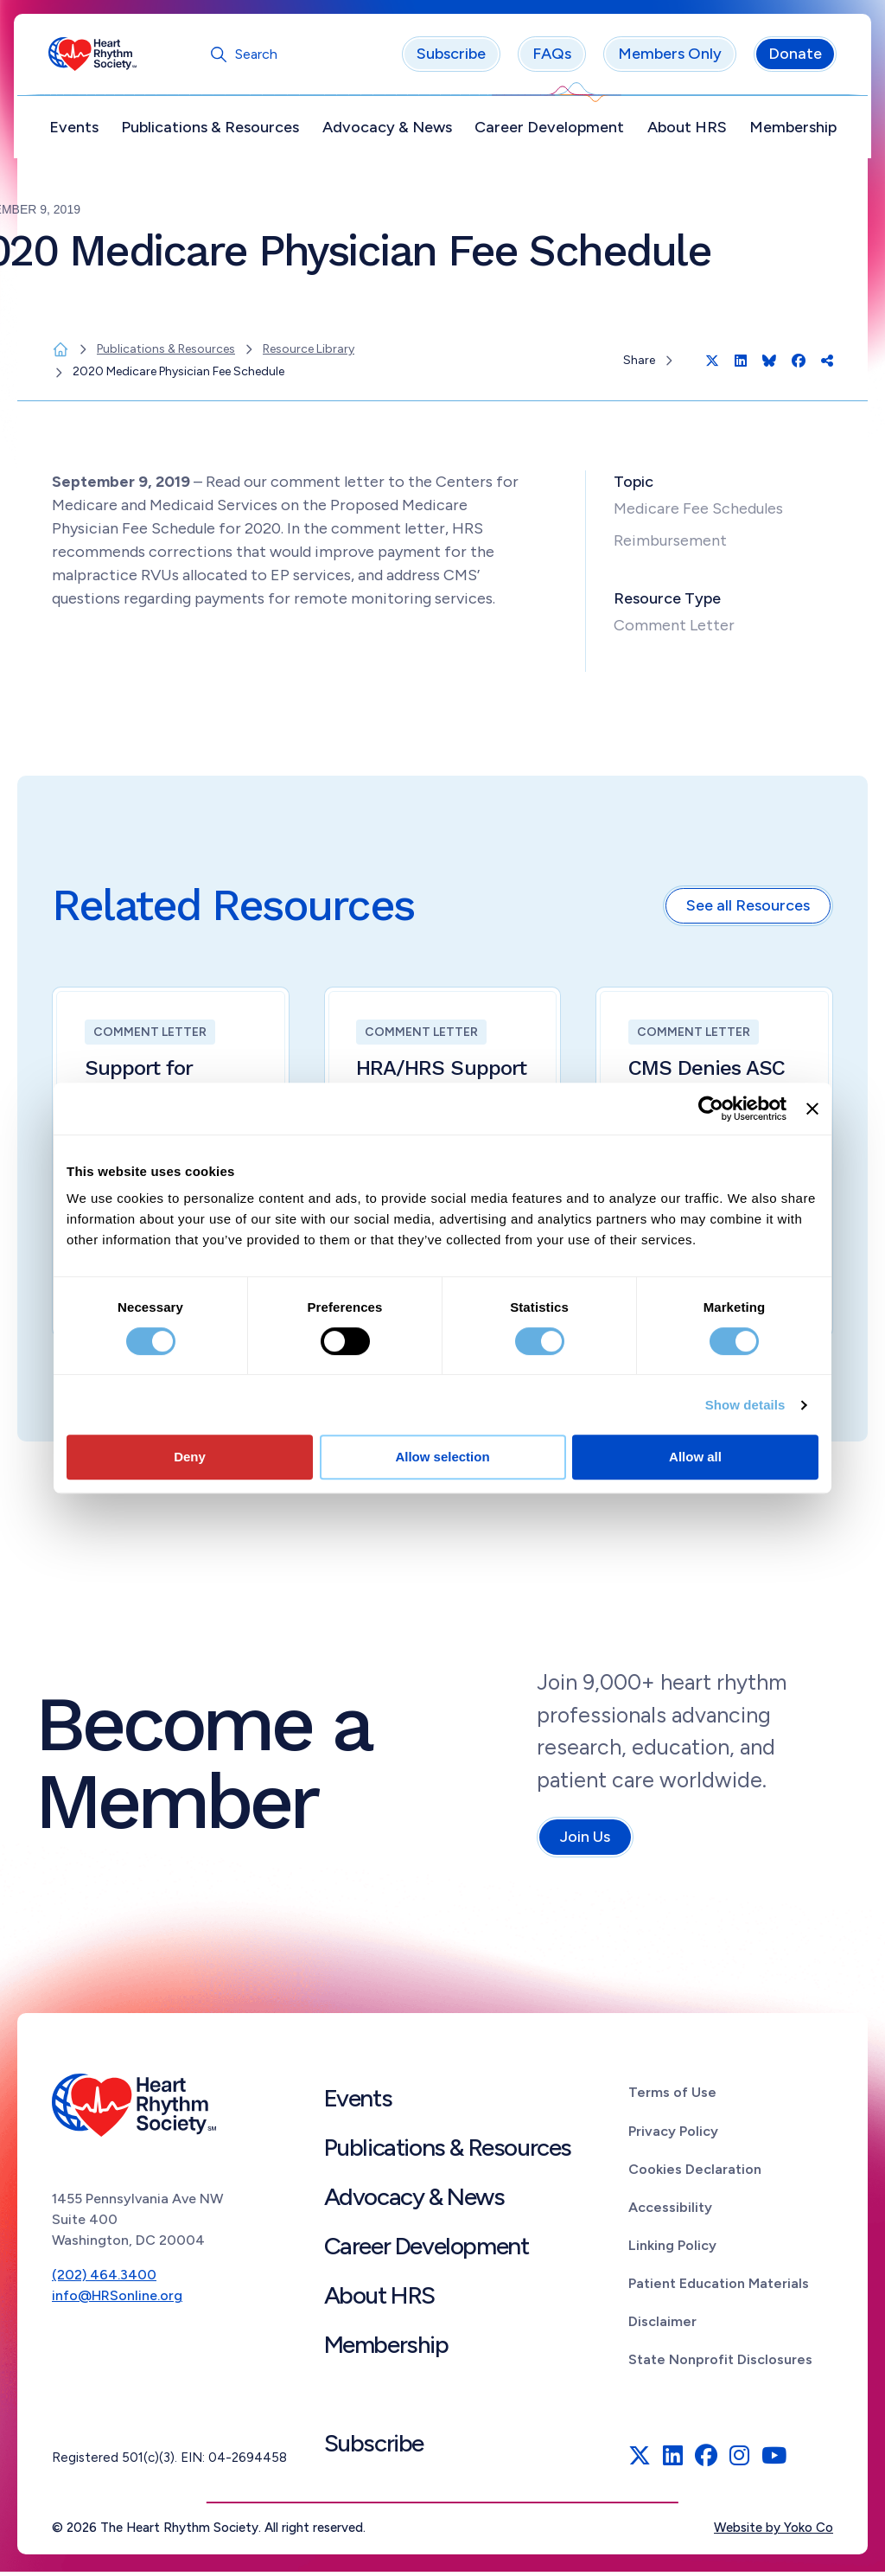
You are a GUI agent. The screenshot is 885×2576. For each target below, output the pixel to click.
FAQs (548, 57)
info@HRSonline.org (117, 2300)
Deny (190, 1456)
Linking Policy (672, 2249)
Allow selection (442, 1456)
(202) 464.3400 (104, 2279)
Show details (745, 1404)
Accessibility (670, 2210)
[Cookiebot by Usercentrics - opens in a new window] (710, 1109)
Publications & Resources (213, 130)
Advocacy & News (388, 130)
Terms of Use (672, 2096)
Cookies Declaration (694, 2172)
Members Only (666, 57)
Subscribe (447, 57)
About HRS (684, 130)
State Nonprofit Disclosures (720, 2363)
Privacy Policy (673, 2134)
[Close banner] (812, 1109)
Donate (791, 57)
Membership (789, 130)
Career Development (548, 130)
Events (77, 130)
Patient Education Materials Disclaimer (718, 2306)
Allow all (695, 1456)
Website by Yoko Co (773, 2532)
